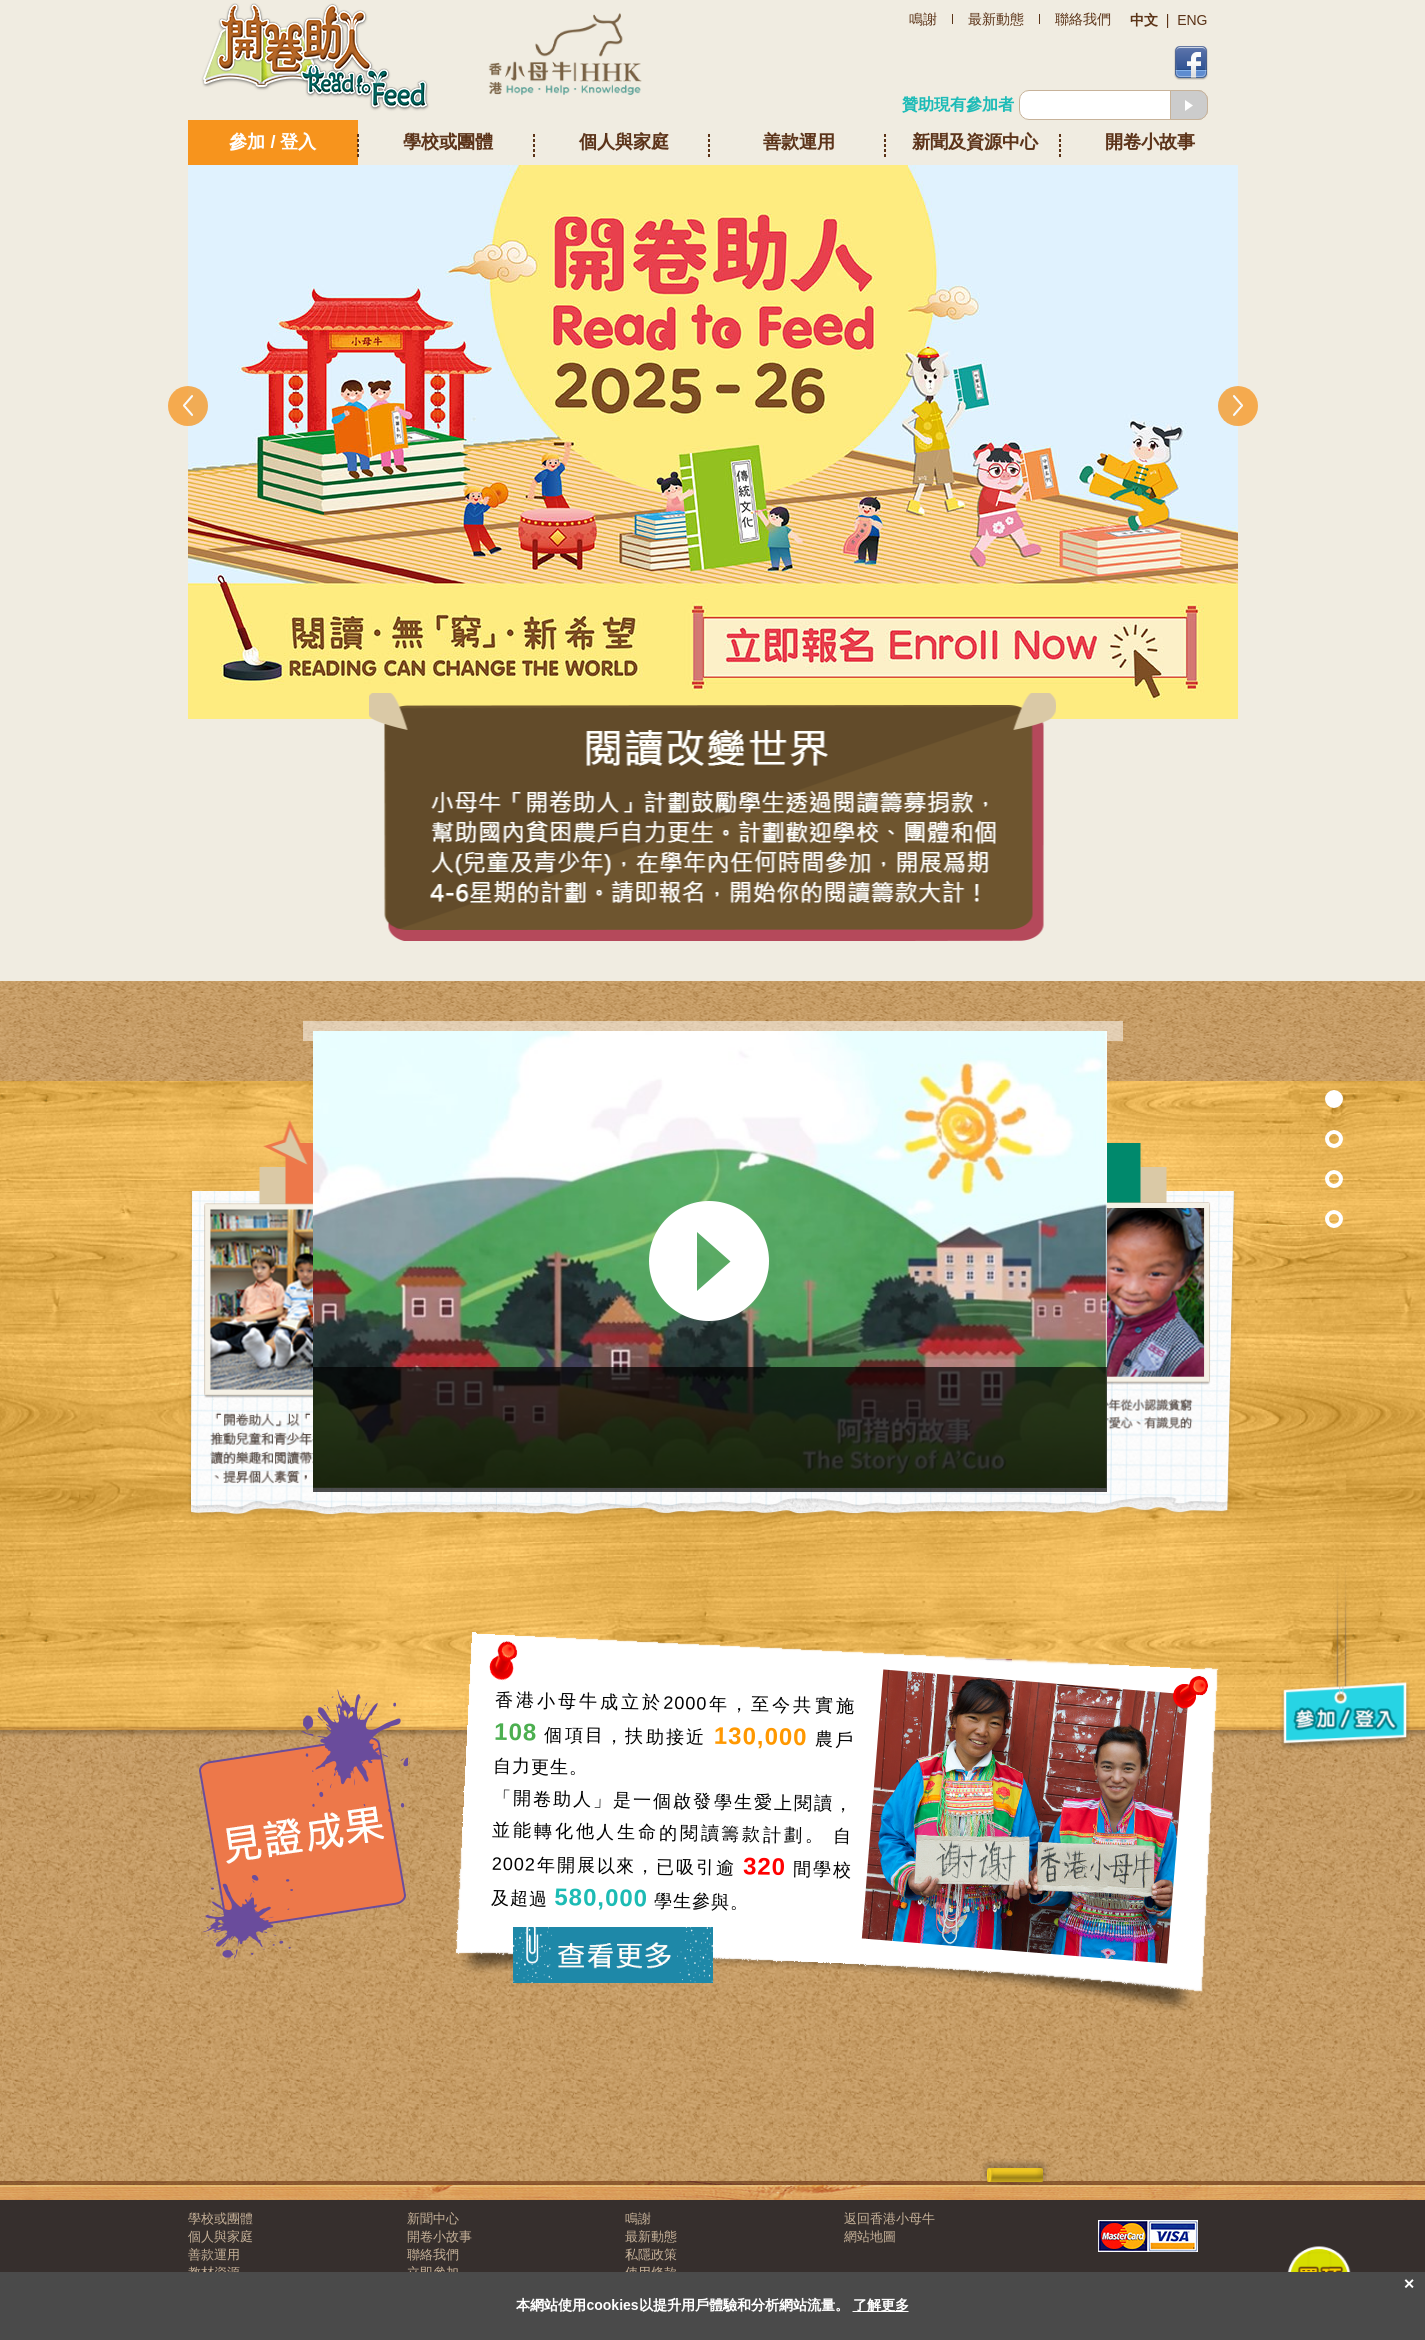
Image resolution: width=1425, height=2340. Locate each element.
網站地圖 (870, 2236)
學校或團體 (448, 142)
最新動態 (651, 2236)
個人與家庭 (624, 142)
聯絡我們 (433, 2254)
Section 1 (1291, 1098)
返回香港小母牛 (889, 2218)
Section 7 (1291, 1138)
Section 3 (1291, 1218)
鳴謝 (638, 2218)
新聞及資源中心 (975, 142)
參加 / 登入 (272, 142)
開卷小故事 (1150, 142)
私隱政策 (651, 2254)
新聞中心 (433, 2218)
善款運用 (799, 142)
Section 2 (1291, 1178)
